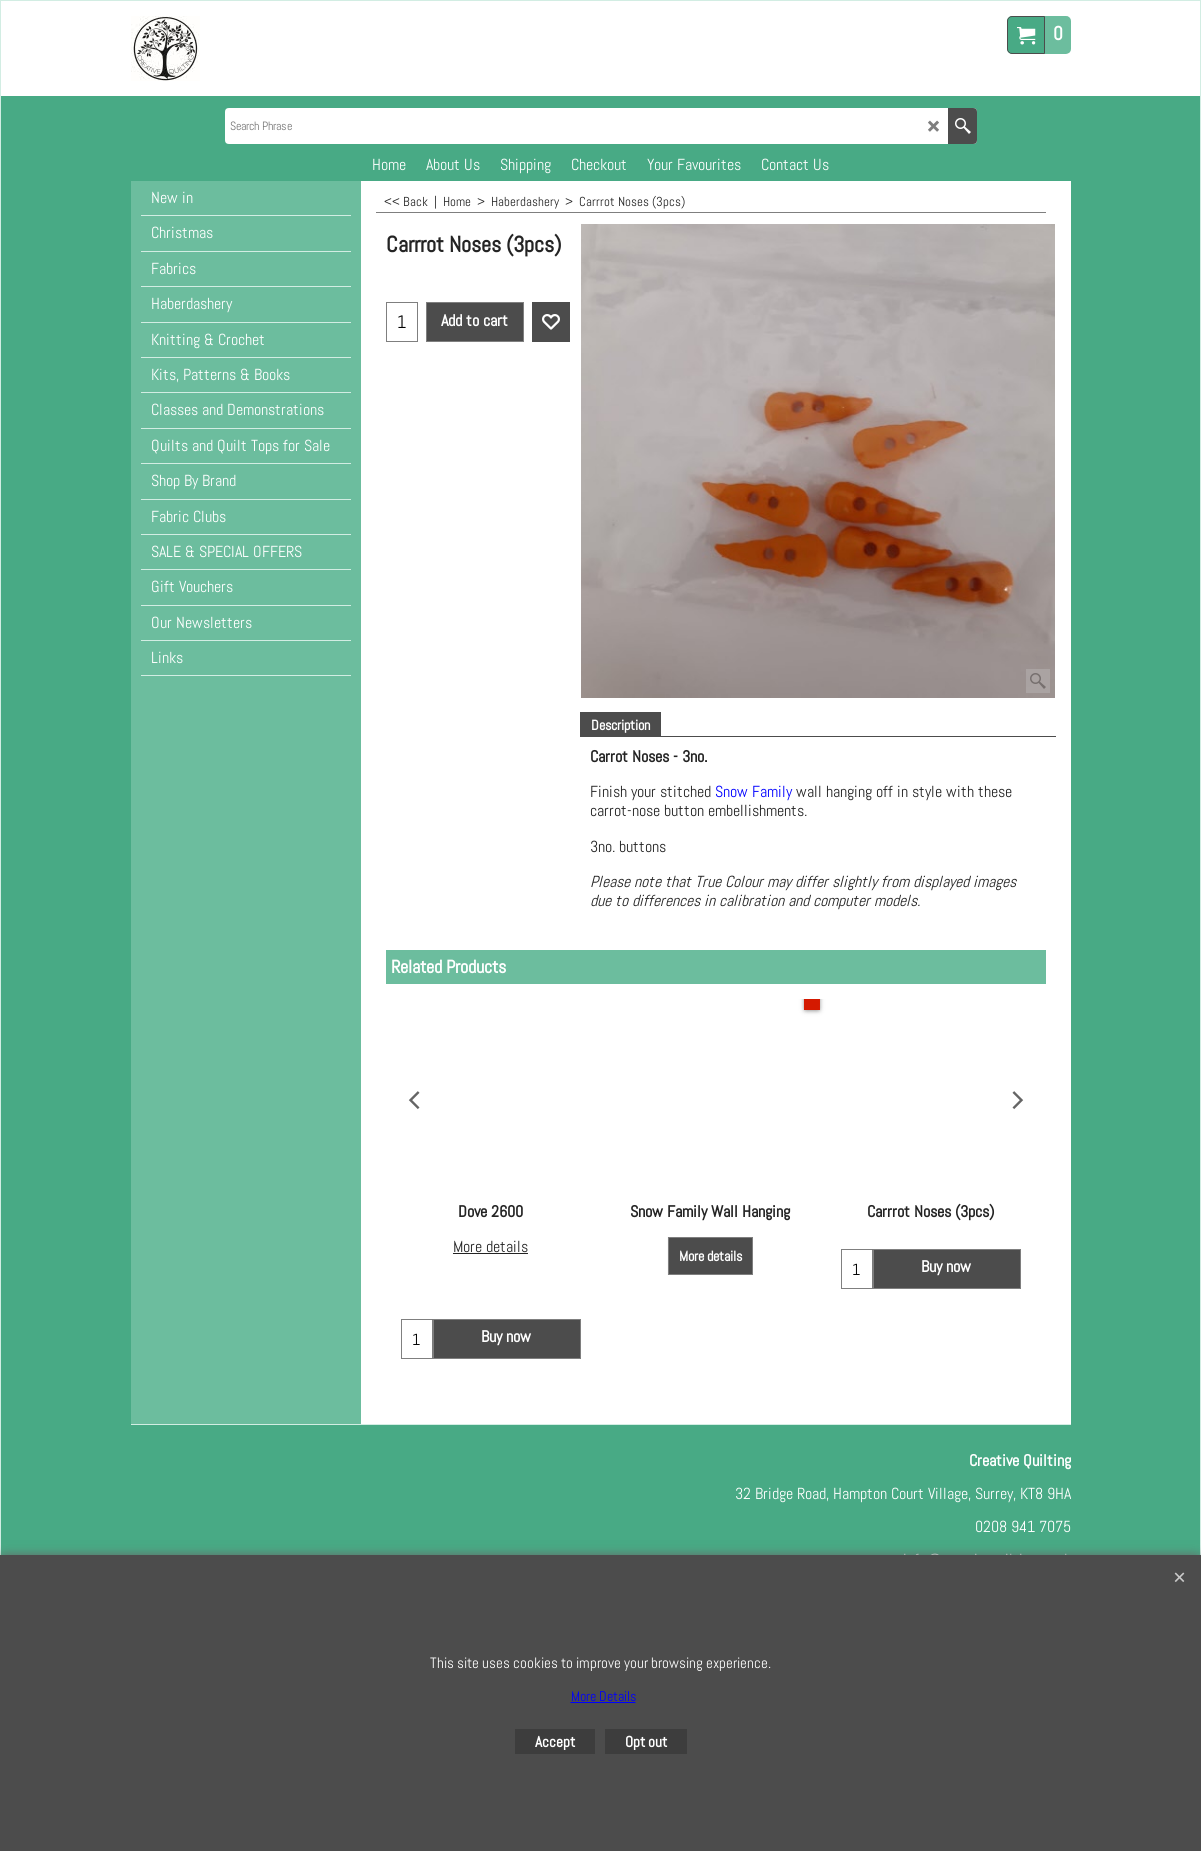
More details (490, 1247)
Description (620, 725)
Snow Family (755, 791)
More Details (603, 1696)
